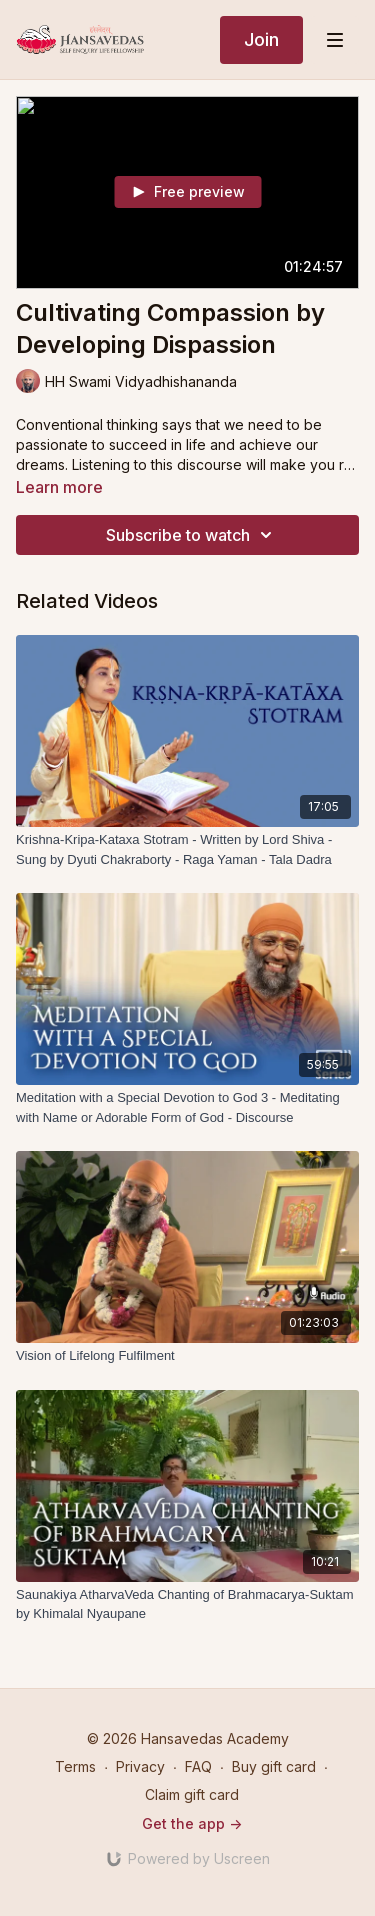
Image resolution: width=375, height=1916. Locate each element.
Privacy (140, 1766)
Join (261, 39)
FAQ (198, 1766)
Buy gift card (274, 1766)
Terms (75, 1766)
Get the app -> (192, 1823)
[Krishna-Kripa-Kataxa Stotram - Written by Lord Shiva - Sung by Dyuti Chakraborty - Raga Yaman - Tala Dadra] (187, 849)
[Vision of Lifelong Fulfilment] (187, 1356)
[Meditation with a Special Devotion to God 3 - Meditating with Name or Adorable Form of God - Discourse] (187, 1107)
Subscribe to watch (192, 535)
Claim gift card (192, 1794)
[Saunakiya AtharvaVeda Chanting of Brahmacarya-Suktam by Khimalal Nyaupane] (187, 1604)
